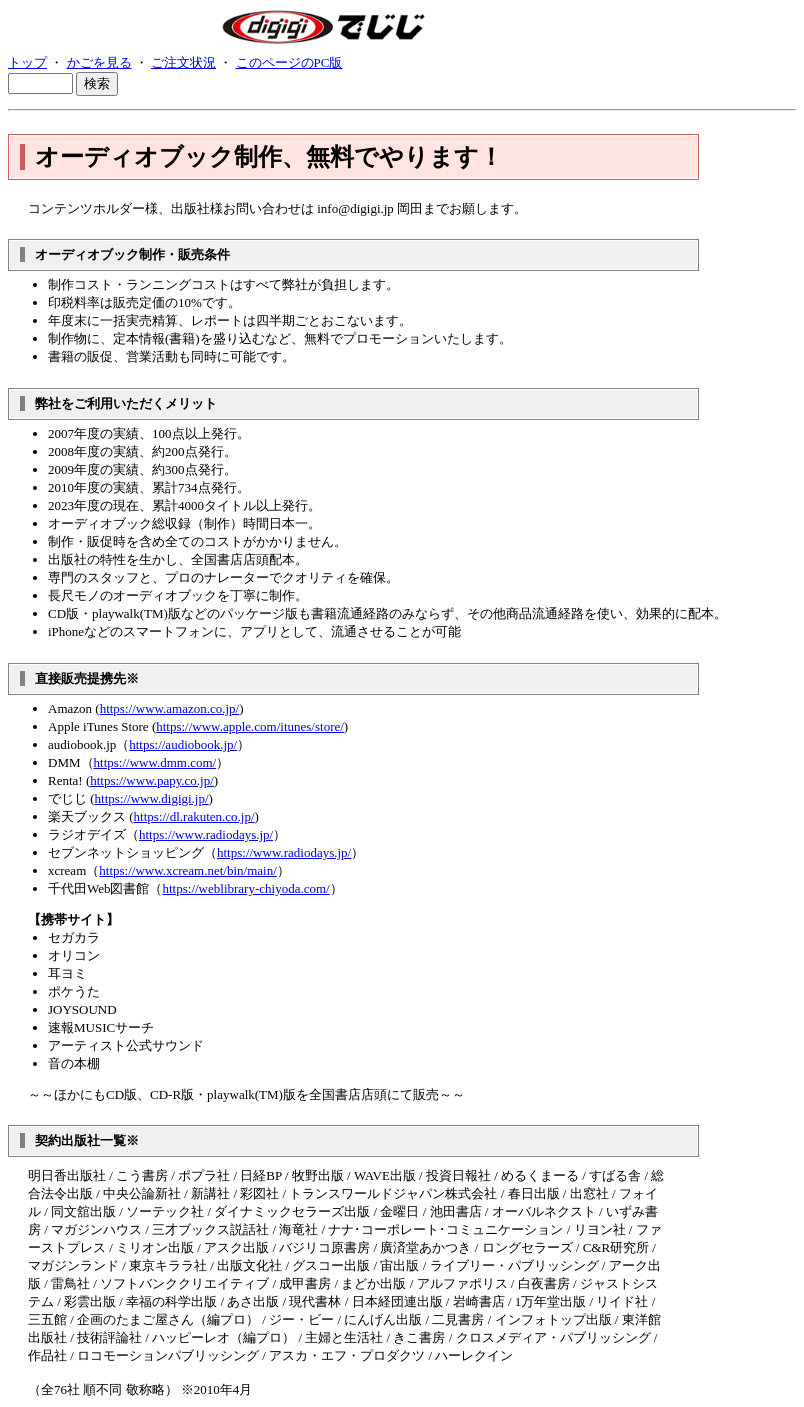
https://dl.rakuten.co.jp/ (194, 816)
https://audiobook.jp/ (183, 744)
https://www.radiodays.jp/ (206, 834)
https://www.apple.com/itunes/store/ (250, 726)
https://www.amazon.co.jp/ (170, 708)
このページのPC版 (289, 62)
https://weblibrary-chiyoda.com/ (246, 888)
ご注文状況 (183, 62)
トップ (27, 62)
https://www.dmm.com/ (155, 762)
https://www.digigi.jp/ (152, 798)
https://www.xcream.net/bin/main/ (188, 870)
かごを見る (99, 62)
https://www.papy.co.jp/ (152, 780)
